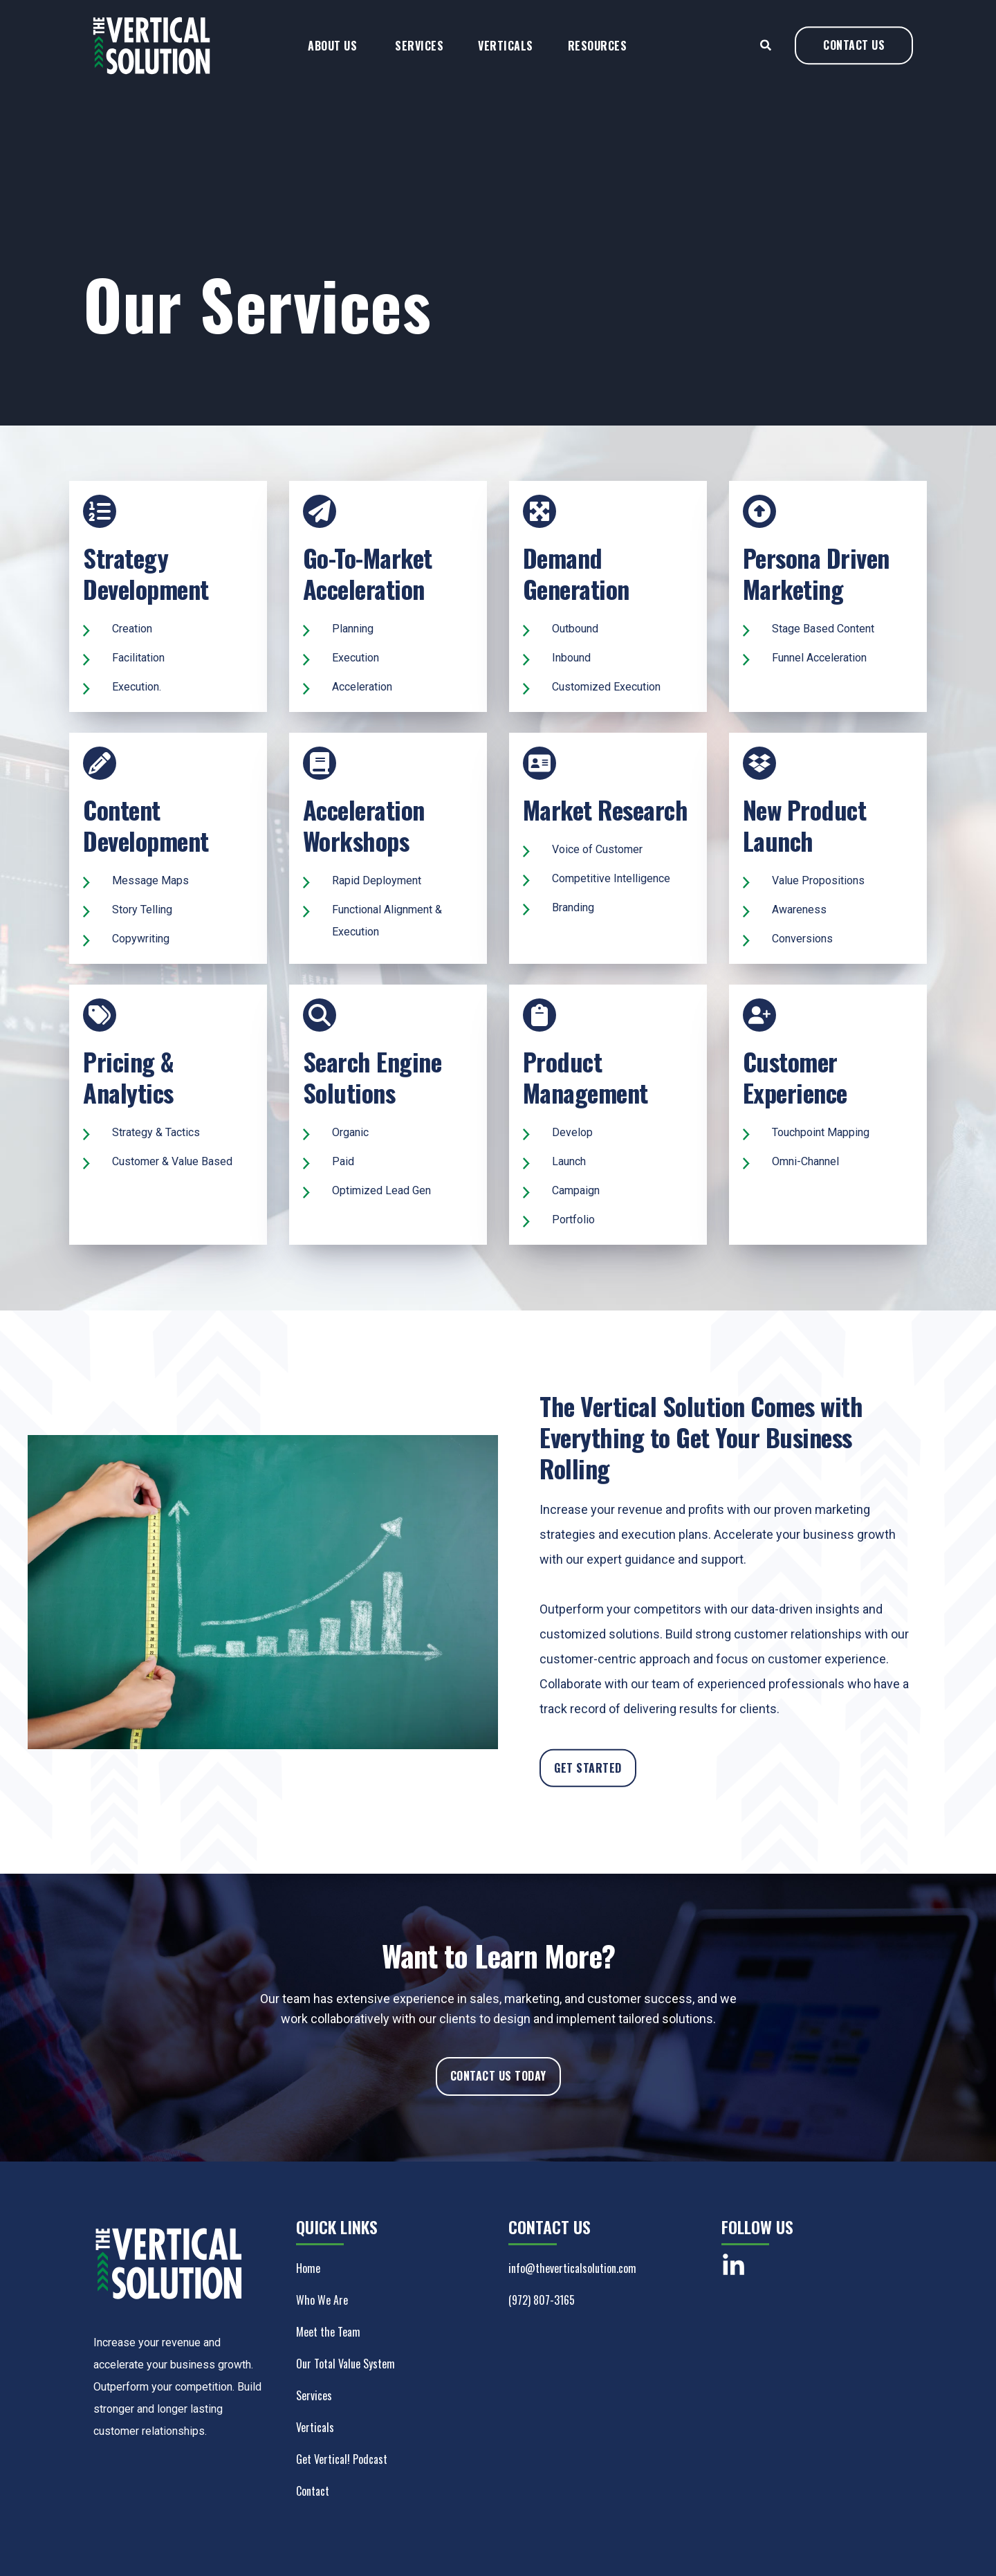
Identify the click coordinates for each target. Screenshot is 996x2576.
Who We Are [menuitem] (322, 2300)
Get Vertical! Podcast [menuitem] (341, 2459)
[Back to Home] (152, 86)
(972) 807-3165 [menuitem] (541, 2300)
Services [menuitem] (419, 58)
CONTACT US (854, 57)
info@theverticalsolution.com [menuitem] (572, 2268)
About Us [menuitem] (332, 58)
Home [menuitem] (308, 2268)
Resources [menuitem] (597, 58)
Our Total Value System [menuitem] (345, 2363)
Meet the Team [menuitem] (328, 2331)
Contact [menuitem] (312, 2491)
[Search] (767, 57)
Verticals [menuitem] (505, 58)
